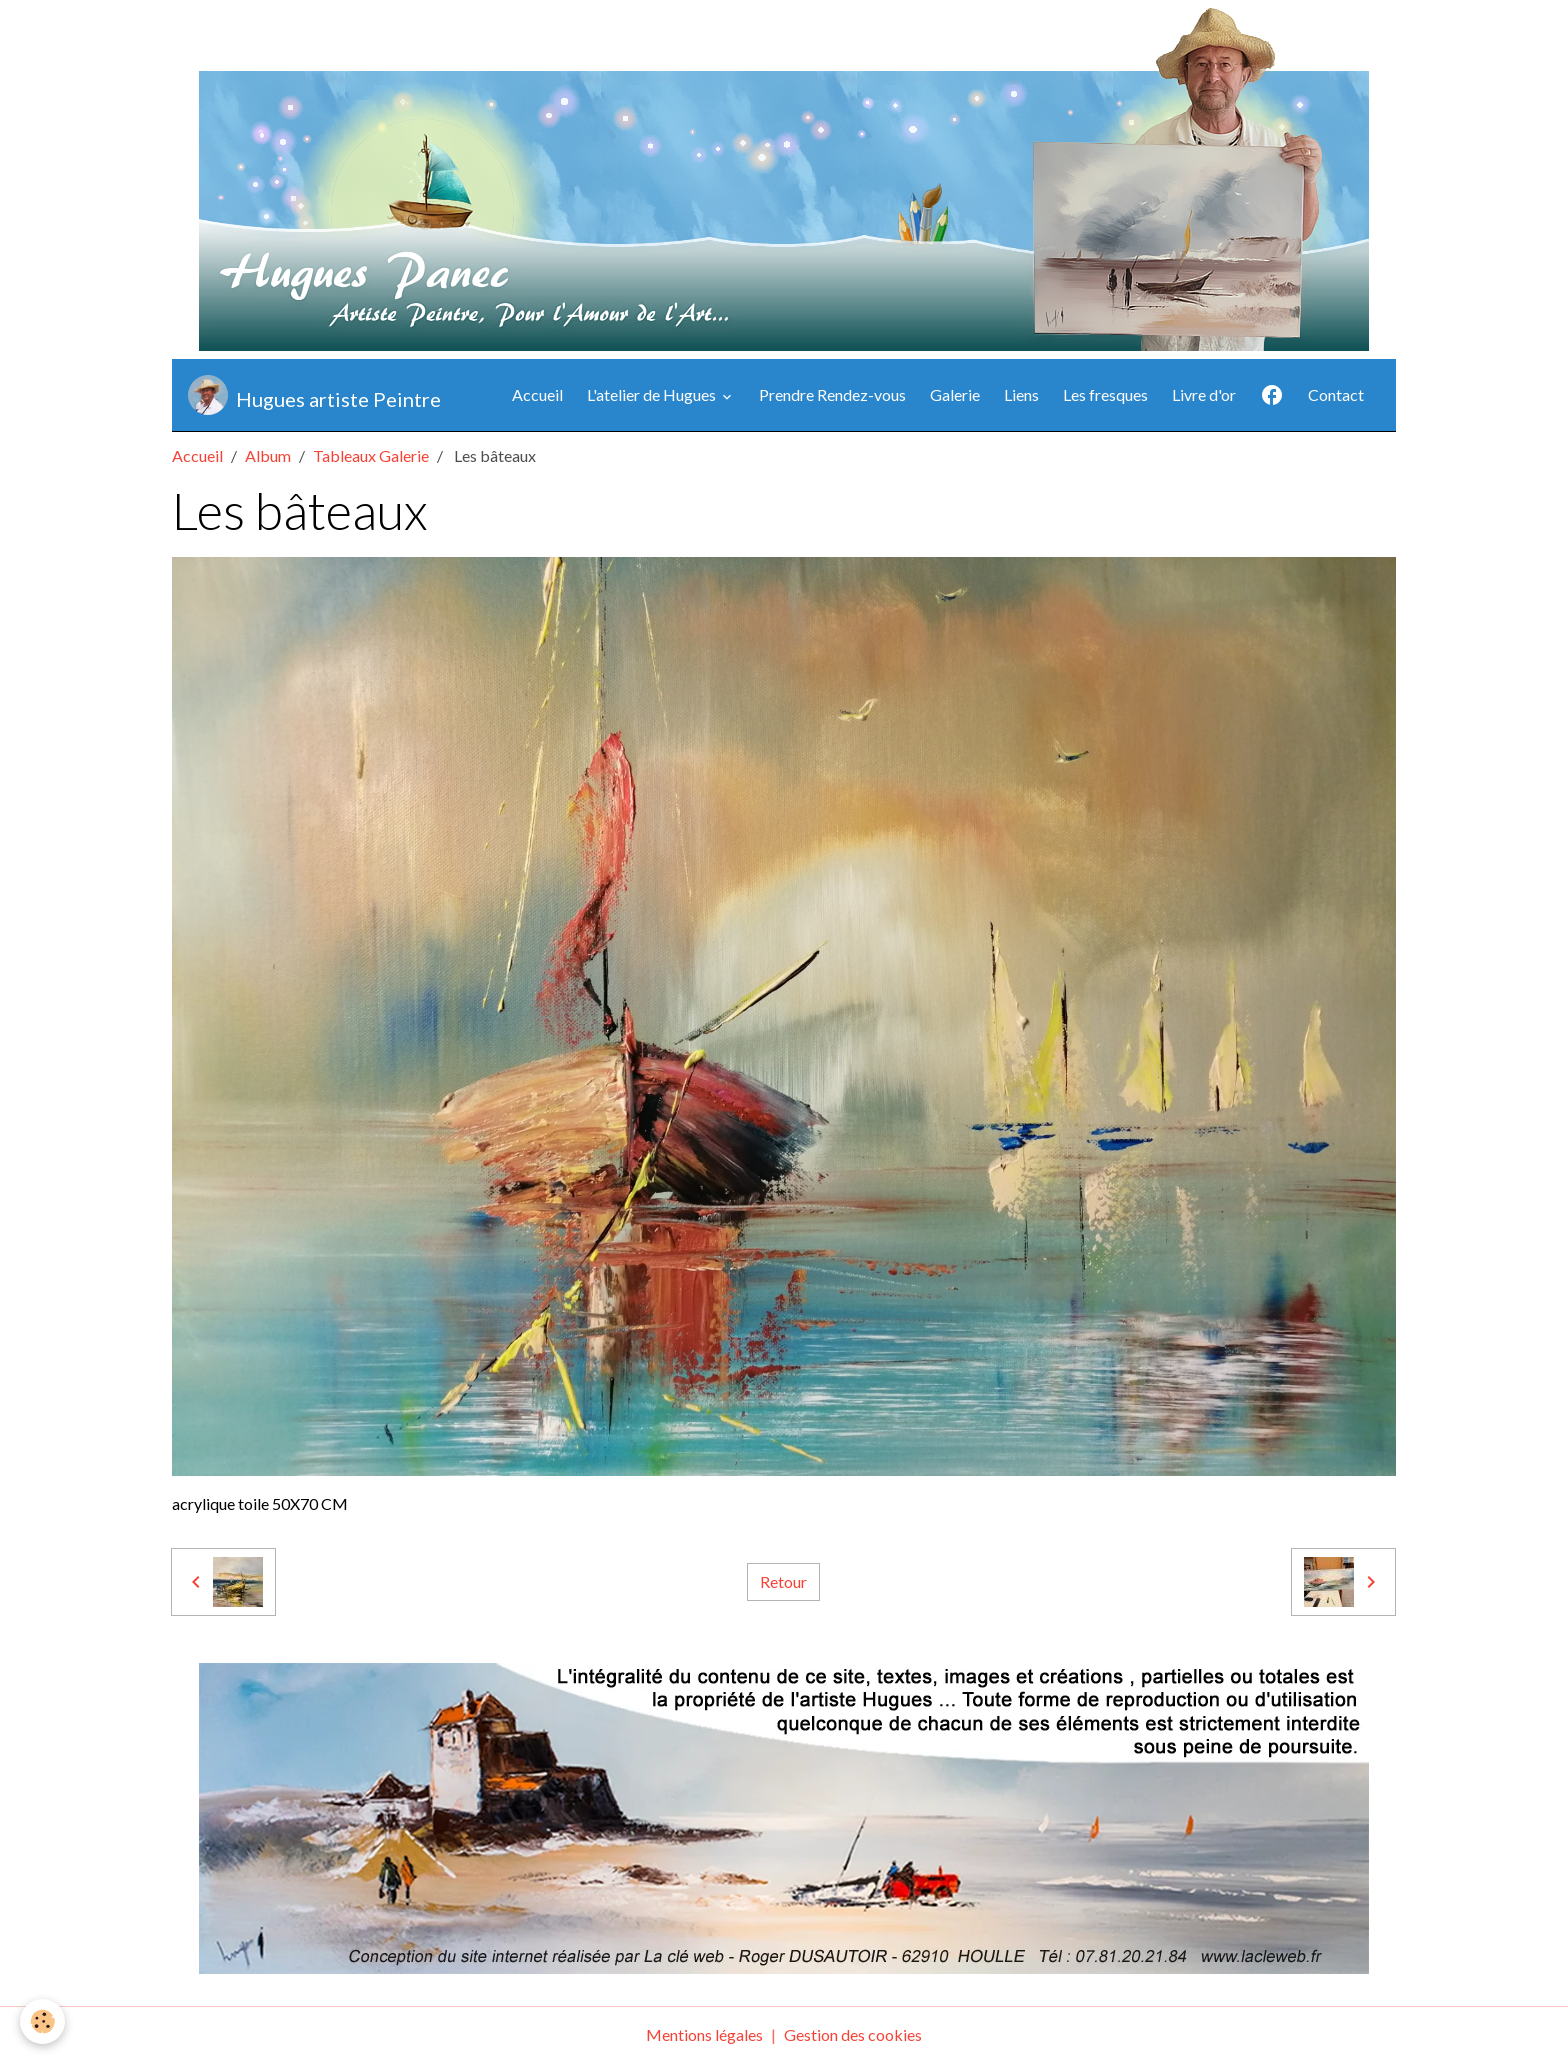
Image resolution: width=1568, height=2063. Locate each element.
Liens (1021, 394)
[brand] (314, 395)
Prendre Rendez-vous (832, 394)
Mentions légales (704, 2034)
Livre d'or (1204, 394)
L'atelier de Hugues (653, 394)
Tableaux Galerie (371, 455)
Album (268, 455)
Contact (1336, 394)
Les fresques (1105, 394)
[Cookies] (42, 2021)
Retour (783, 1581)
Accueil (537, 394)
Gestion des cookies (853, 2034)
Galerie (955, 394)
